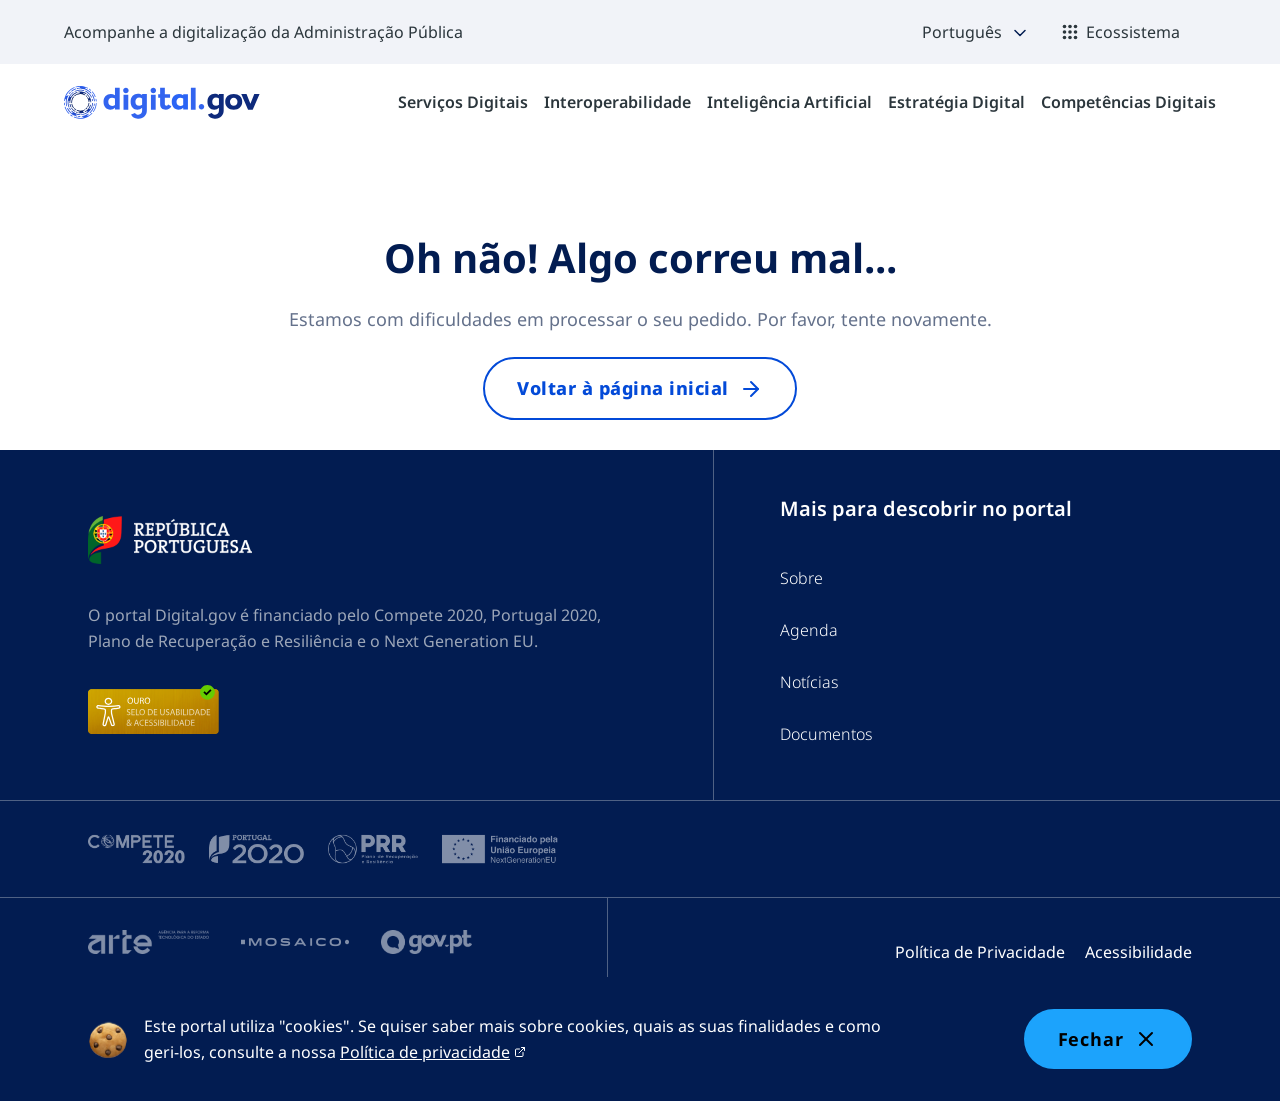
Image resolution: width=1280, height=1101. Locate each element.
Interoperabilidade (617, 102)
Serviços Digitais (463, 102)
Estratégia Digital (956, 102)
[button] (976, 32)
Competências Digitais (1128, 102)
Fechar (1108, 1039)
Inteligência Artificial (789, 102)
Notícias (809, 682)
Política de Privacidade (980, 952)
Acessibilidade (1138, 952)
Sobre (801, 578)
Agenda (809, 630)
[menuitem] (463, 102)
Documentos (826, 734)
